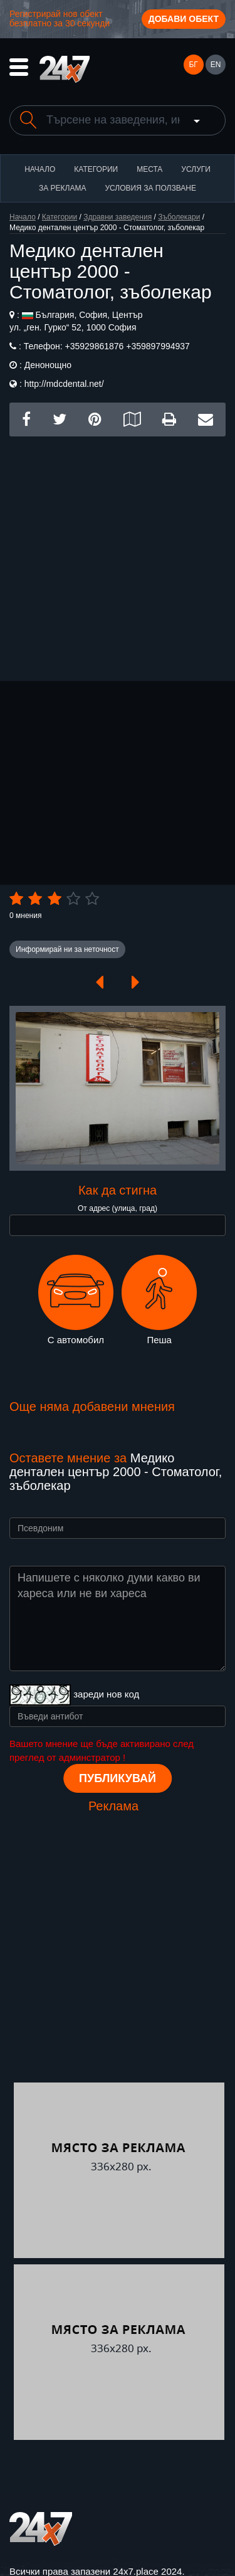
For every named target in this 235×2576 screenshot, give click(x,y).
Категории (96, 169)
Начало (39, 169)
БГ (193, 64)
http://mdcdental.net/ (64, 384)
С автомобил (75, 1300)
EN (216, 64)
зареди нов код (106, 1694)
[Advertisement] (117, 554)
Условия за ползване (150, 188)
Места (149, 169)
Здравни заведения (117, 217)
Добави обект (184, 19)
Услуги (196, 169)
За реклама (62, 188)
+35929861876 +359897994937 (126, 346)
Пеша (159, 1300)
